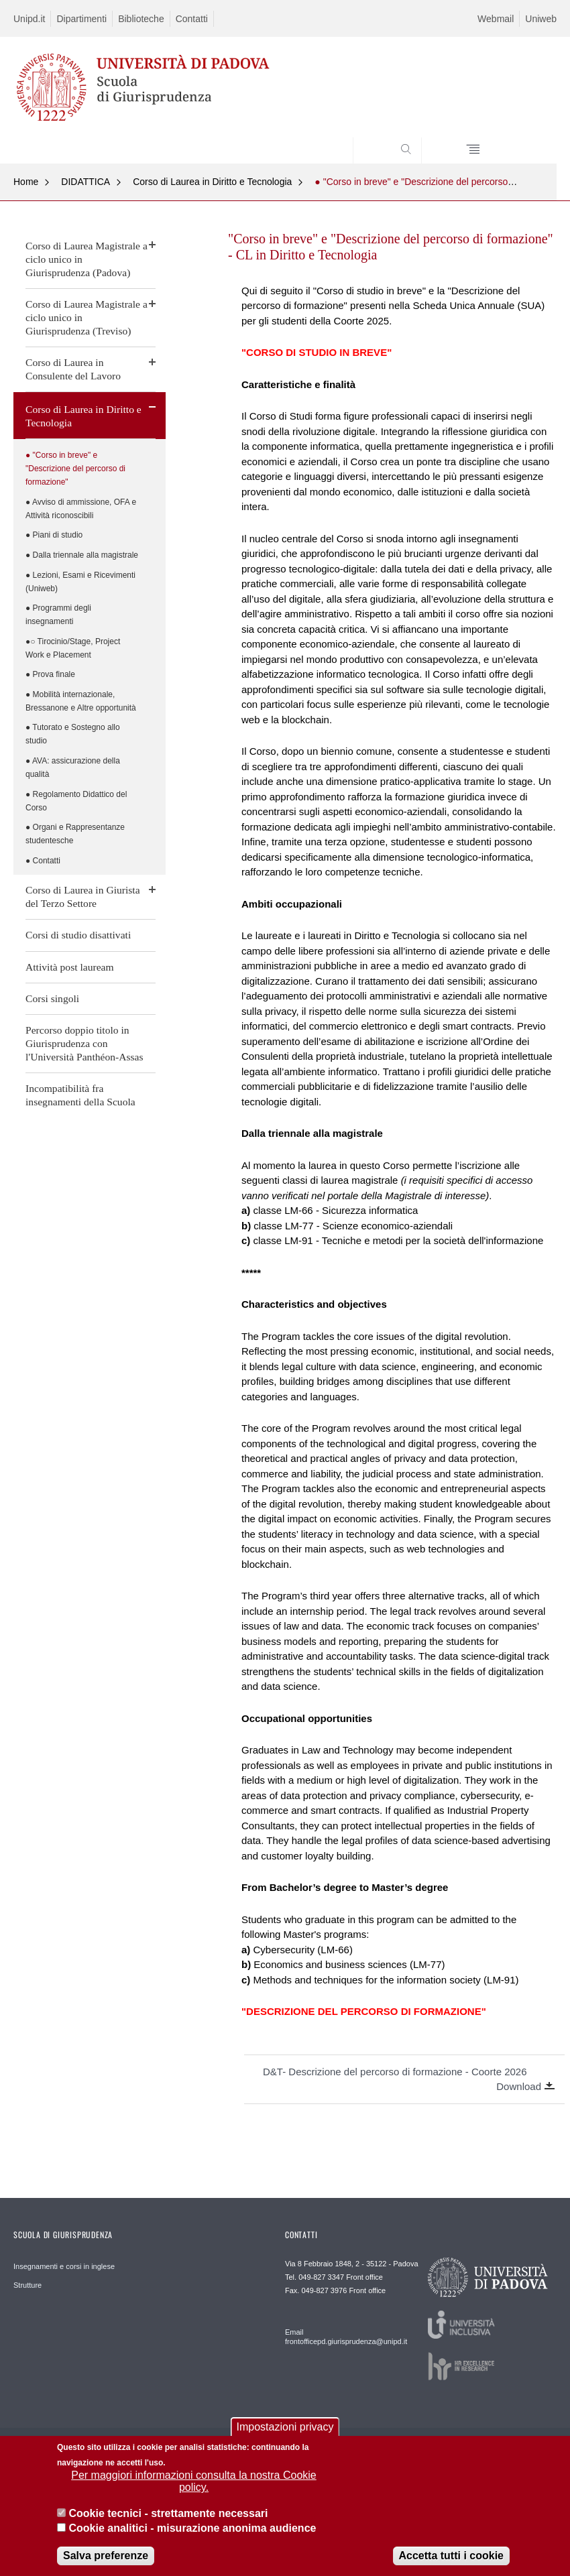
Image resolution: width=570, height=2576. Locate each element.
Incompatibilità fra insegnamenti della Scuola (80, 1095)
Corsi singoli (52, 998)
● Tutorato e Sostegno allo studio (72, 734)
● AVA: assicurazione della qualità (72, 767)
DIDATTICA (85, 181)
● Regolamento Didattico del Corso (76, 801)
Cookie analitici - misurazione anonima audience (192, 2530)
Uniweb (541, 18)
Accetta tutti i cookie (451, 2557)
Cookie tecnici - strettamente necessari (168, 2515)
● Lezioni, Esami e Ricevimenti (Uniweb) (80, 581)
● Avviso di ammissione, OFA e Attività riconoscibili (80, 508)
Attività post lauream (69, 967)
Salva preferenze (105, 2557)
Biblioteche (141, 18)
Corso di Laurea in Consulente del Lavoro (73, 369)
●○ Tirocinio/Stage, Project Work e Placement (72, 648)
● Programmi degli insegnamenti (58, 614)
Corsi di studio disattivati (78, 934)
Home (25, 181)
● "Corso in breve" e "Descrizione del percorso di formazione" (75, 468)
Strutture (27, 2285)
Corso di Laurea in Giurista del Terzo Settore (82, 896)
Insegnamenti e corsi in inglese (64, 2266)
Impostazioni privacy (285, 2429)
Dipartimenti (81, 18)
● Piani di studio (53, 535)
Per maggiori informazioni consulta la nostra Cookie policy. (194, 2483)
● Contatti (42, 860)
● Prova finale (50, 674)
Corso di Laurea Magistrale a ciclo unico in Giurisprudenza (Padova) (86, 259)
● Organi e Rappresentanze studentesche (75, 833)
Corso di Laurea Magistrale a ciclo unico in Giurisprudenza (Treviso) (86, 317)
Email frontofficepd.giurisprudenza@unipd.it (340, 2336)
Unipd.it (29, 18)
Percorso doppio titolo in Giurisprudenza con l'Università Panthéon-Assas (84, 1043)
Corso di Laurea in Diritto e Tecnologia (212, 181)
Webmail (495, 18)
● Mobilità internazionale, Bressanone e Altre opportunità (80, 701)
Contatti (192, 18)
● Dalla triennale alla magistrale (81, 555)
